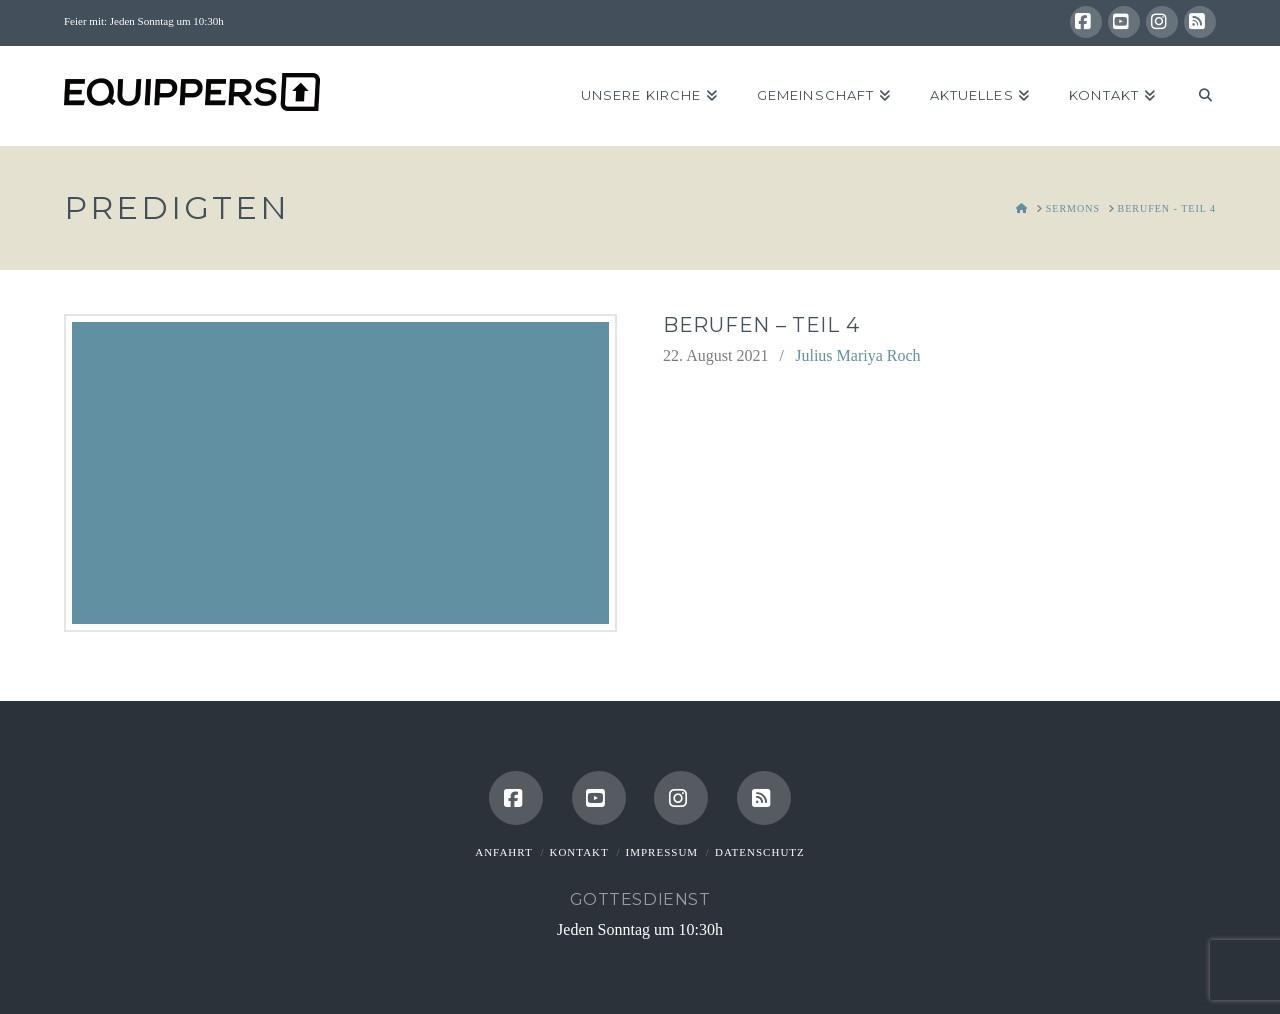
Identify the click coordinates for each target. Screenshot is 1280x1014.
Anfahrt (503, 852)
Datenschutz (760, 852)
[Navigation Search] (1195, 96)
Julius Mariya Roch (857, 355)
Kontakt (578, 852)
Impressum (662, 852)
